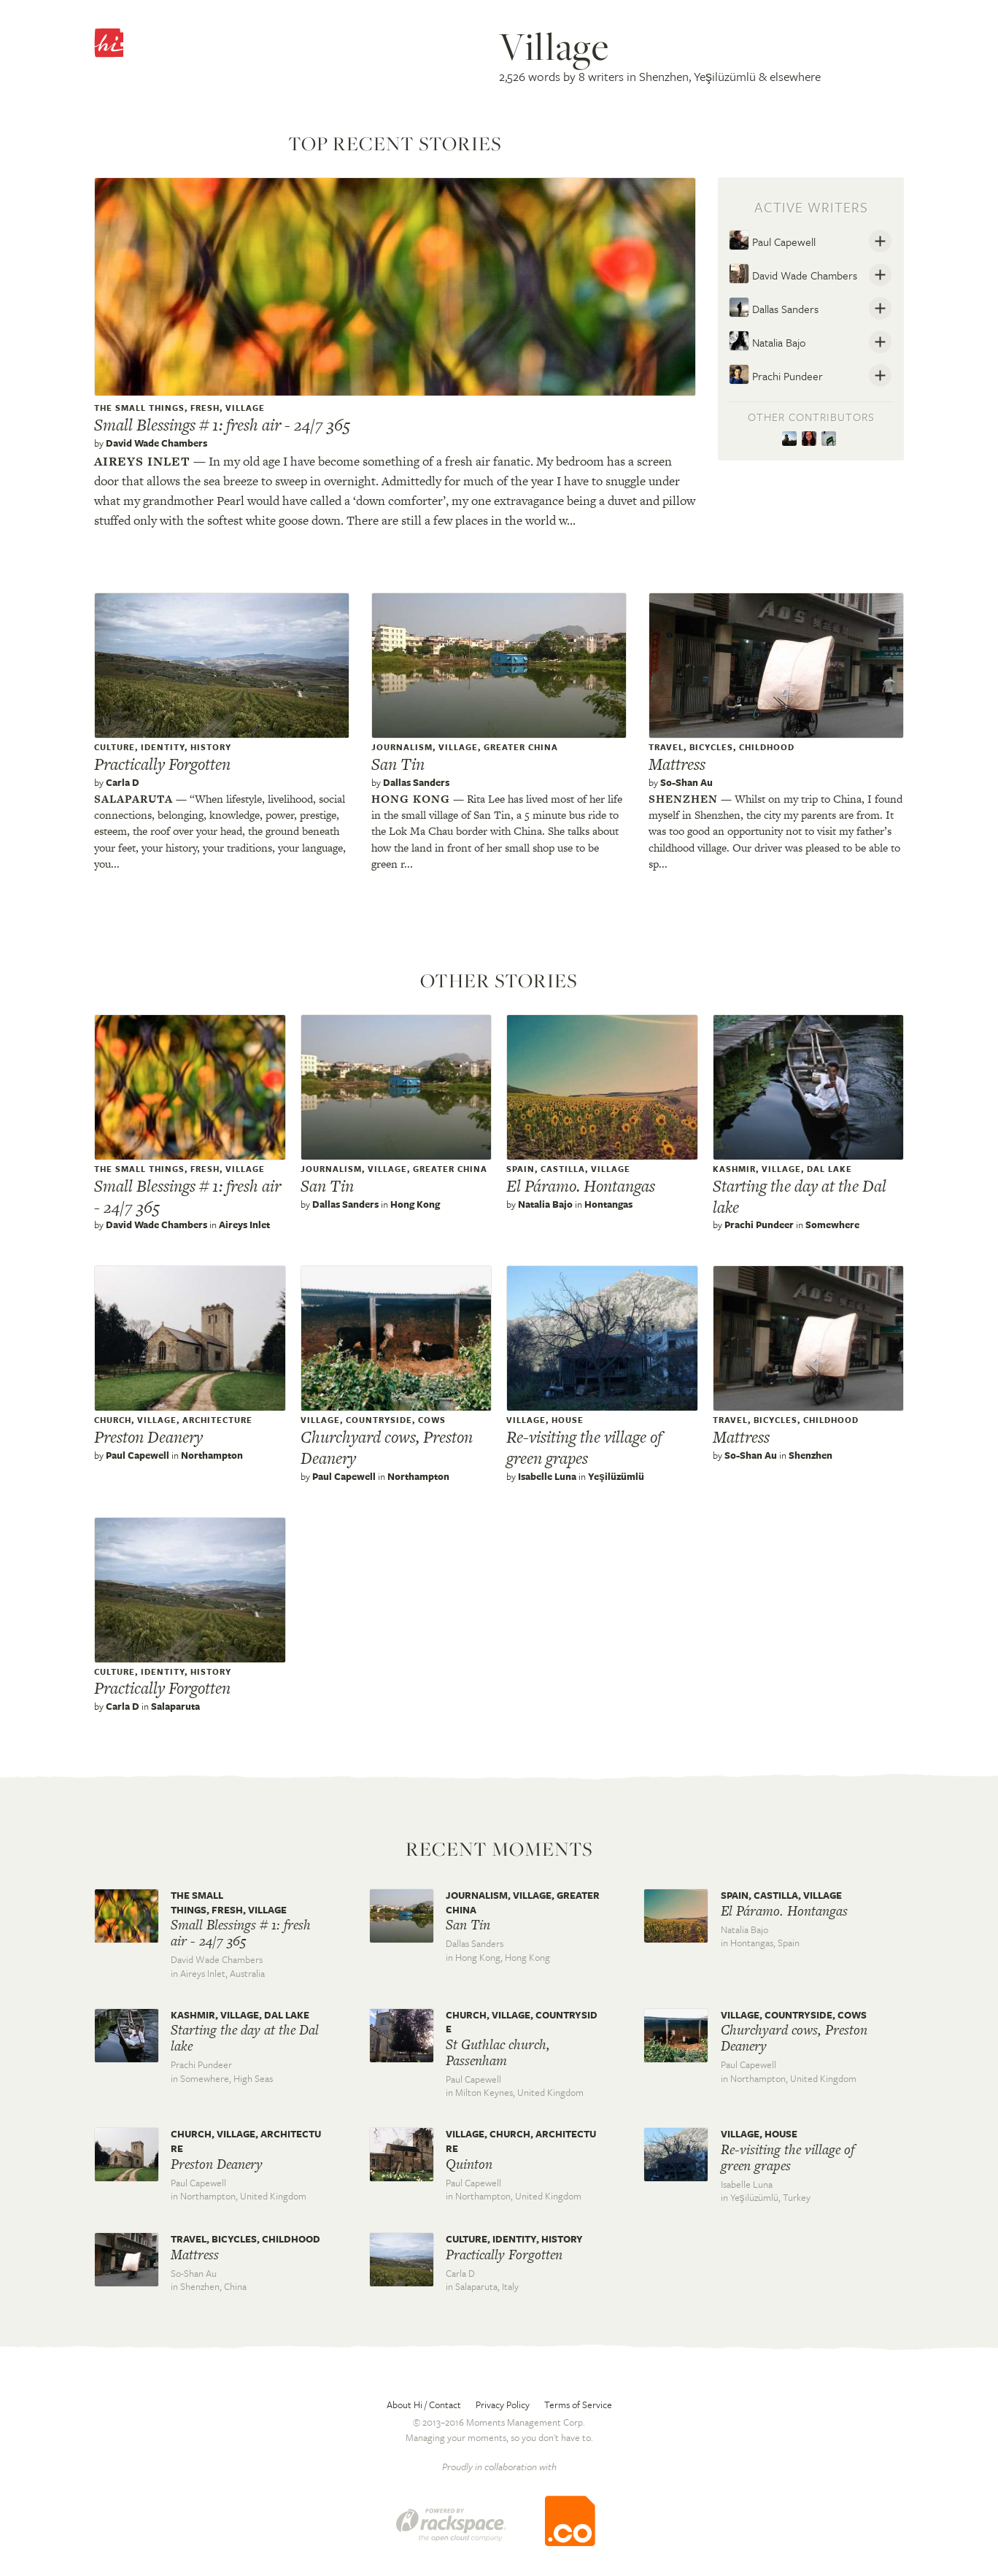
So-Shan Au (686, 782)
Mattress (677, 764)
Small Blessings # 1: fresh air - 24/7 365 (222, 424)
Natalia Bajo (767, 341)
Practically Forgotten (162, 764)
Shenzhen (683, 798)
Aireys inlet (142, 461)
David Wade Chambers (156, 443)
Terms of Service (578, 2404)
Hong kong (410, 798)
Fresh (205, 407)
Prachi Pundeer (776, 374)
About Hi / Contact (424, 2404)
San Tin (398, 764)
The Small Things (139, 407)
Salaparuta (133, 798)
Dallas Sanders (774, 307)
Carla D (122, 782)
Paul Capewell (772, 240)
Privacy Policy (503, 2404)
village (245, 407)
